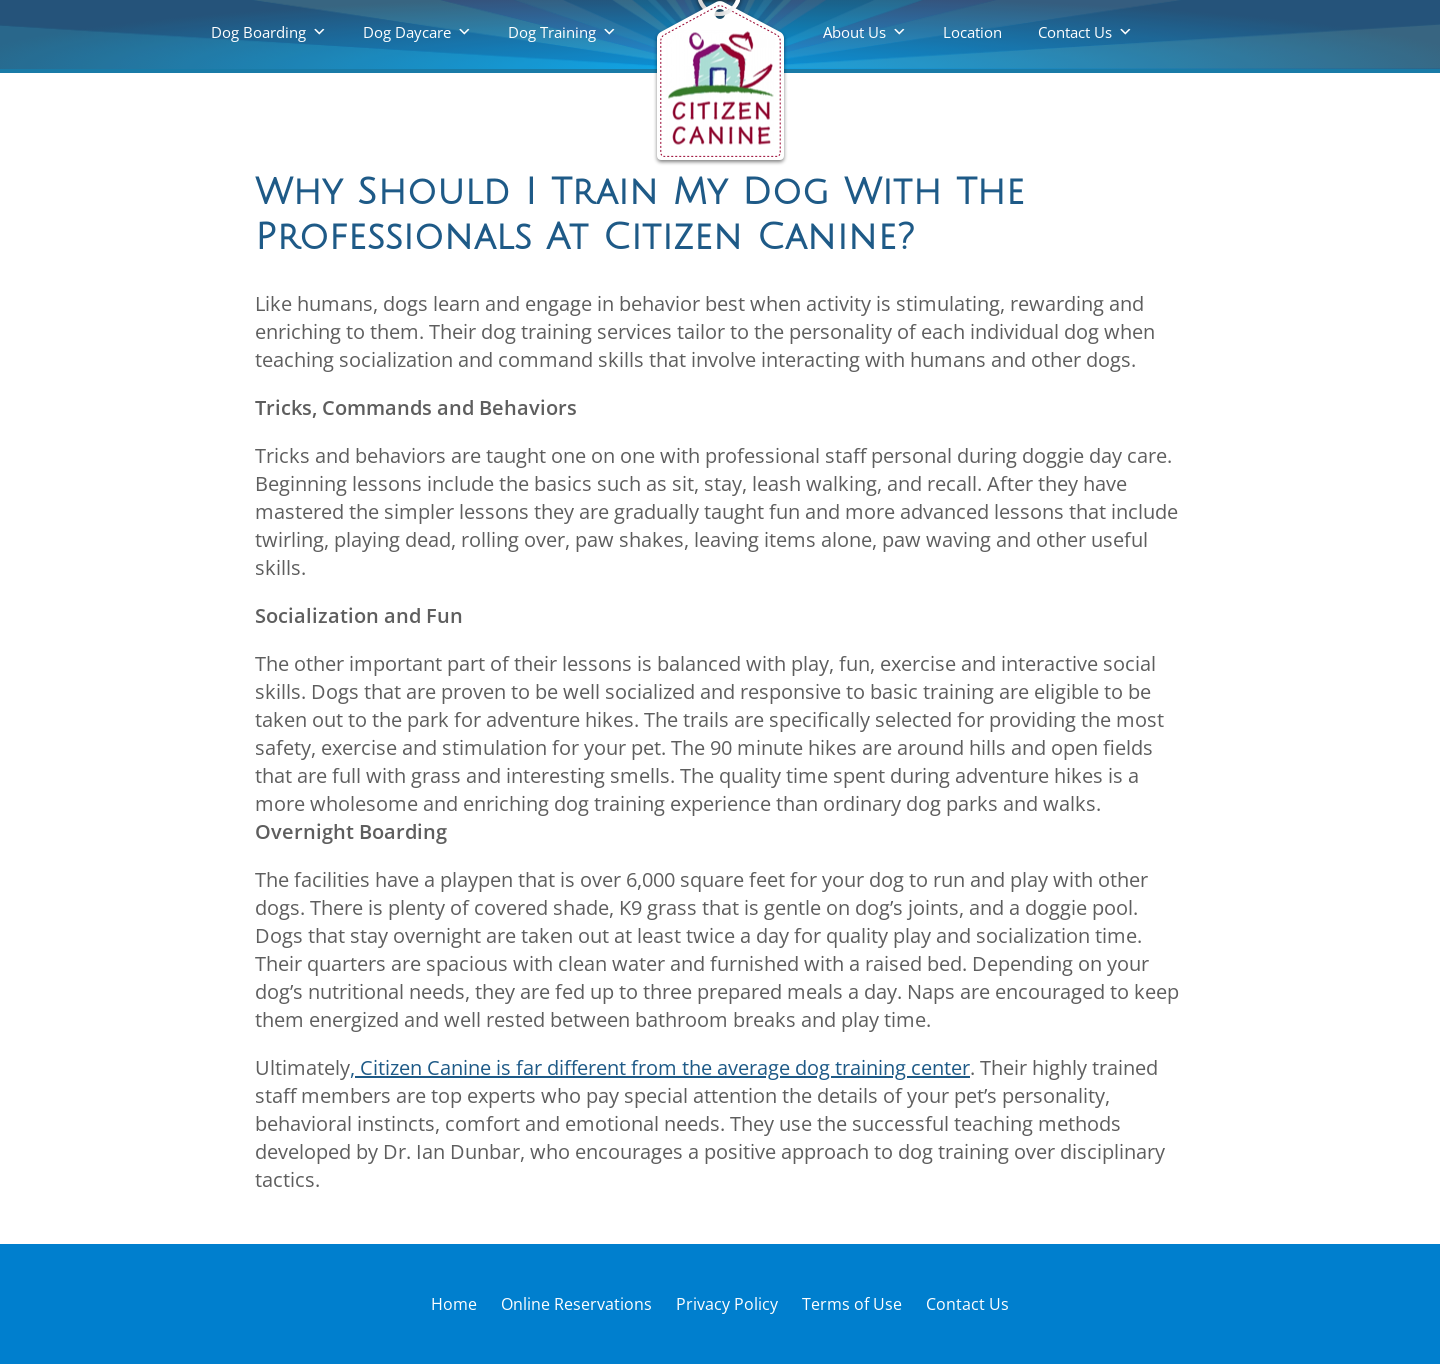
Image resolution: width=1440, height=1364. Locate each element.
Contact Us (1075, 32)
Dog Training (552, 32)
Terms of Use (852, 1304)
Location (972, 32)
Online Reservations (576, 1304)
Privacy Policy (727, 1304)
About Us (854, 32)
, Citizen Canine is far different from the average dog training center (660, 1067)
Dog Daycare (407, 32)
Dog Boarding (258, 32)
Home (454, 1304)
